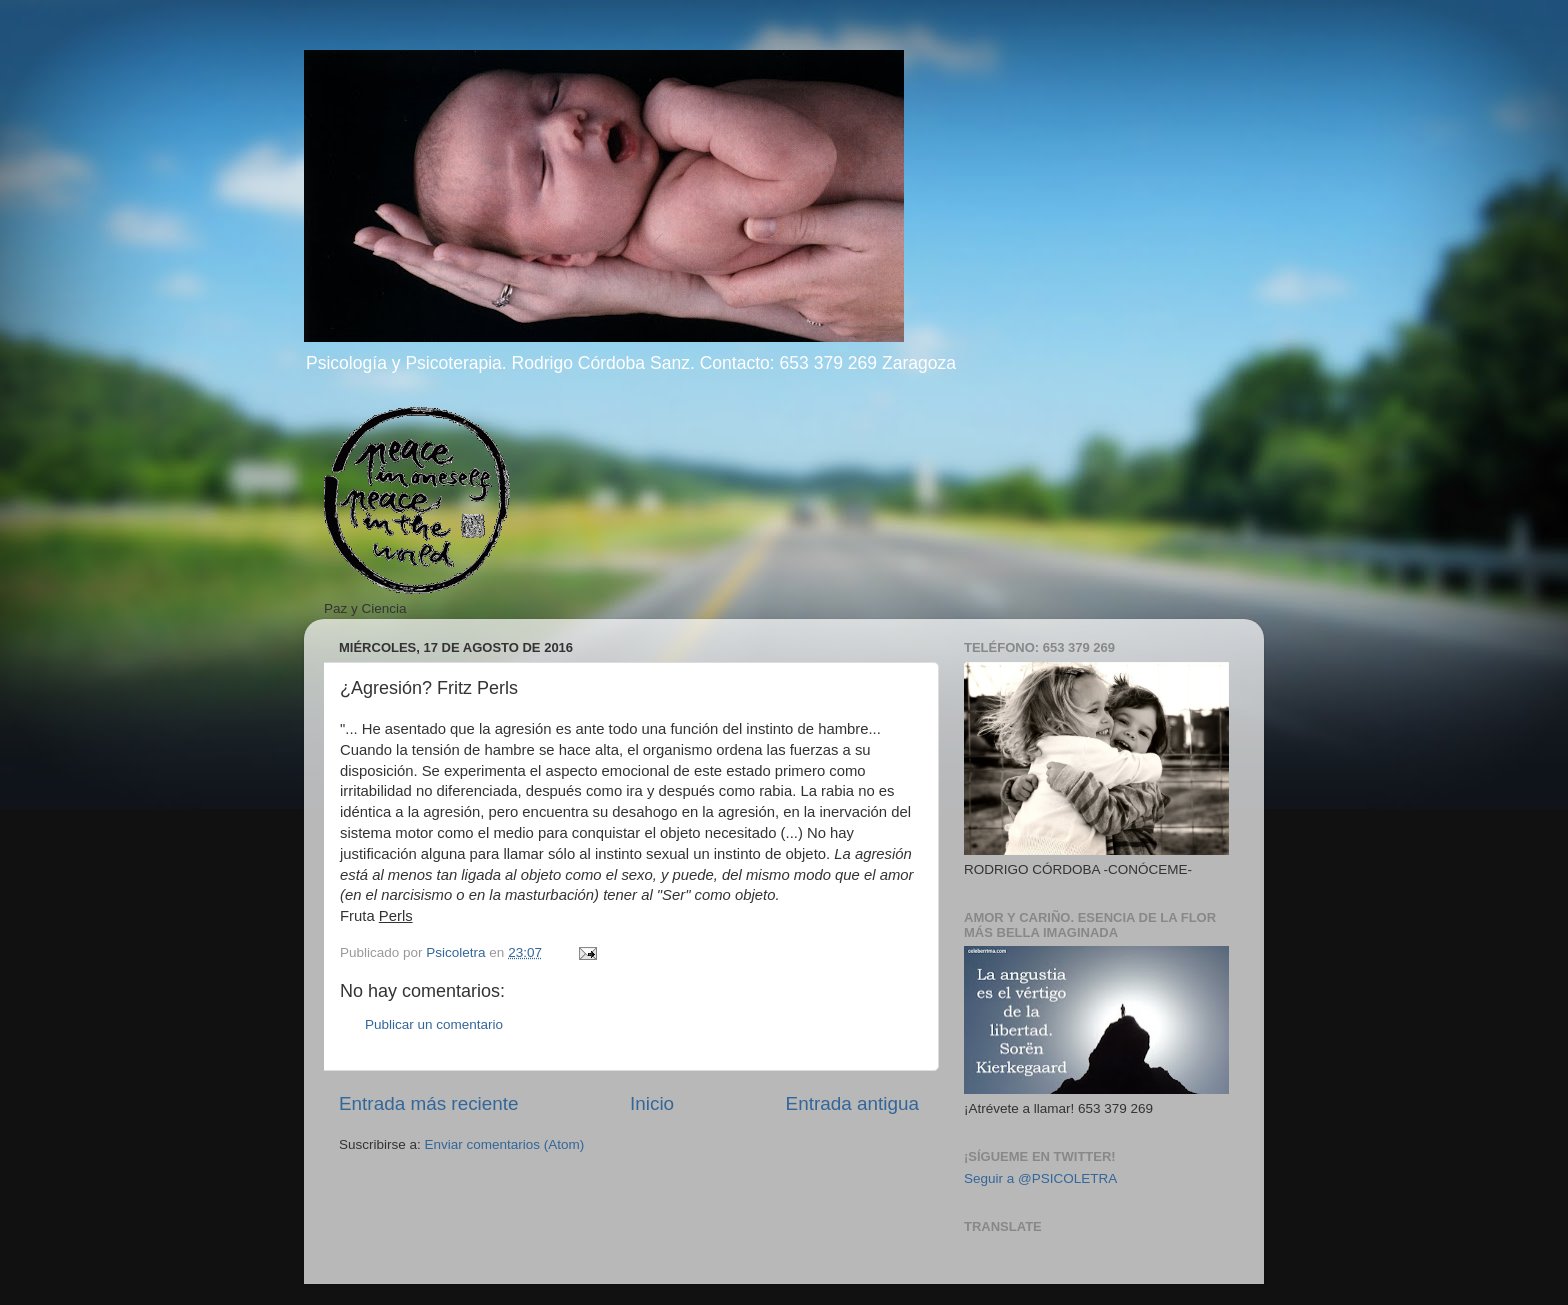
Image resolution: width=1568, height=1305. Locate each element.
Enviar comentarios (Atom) (505, 1144)
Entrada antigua (852, 1103)
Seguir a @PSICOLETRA (1040, 1178)
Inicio (652, 1103)
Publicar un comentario (434, 1024)
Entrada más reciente (429, 1103)
